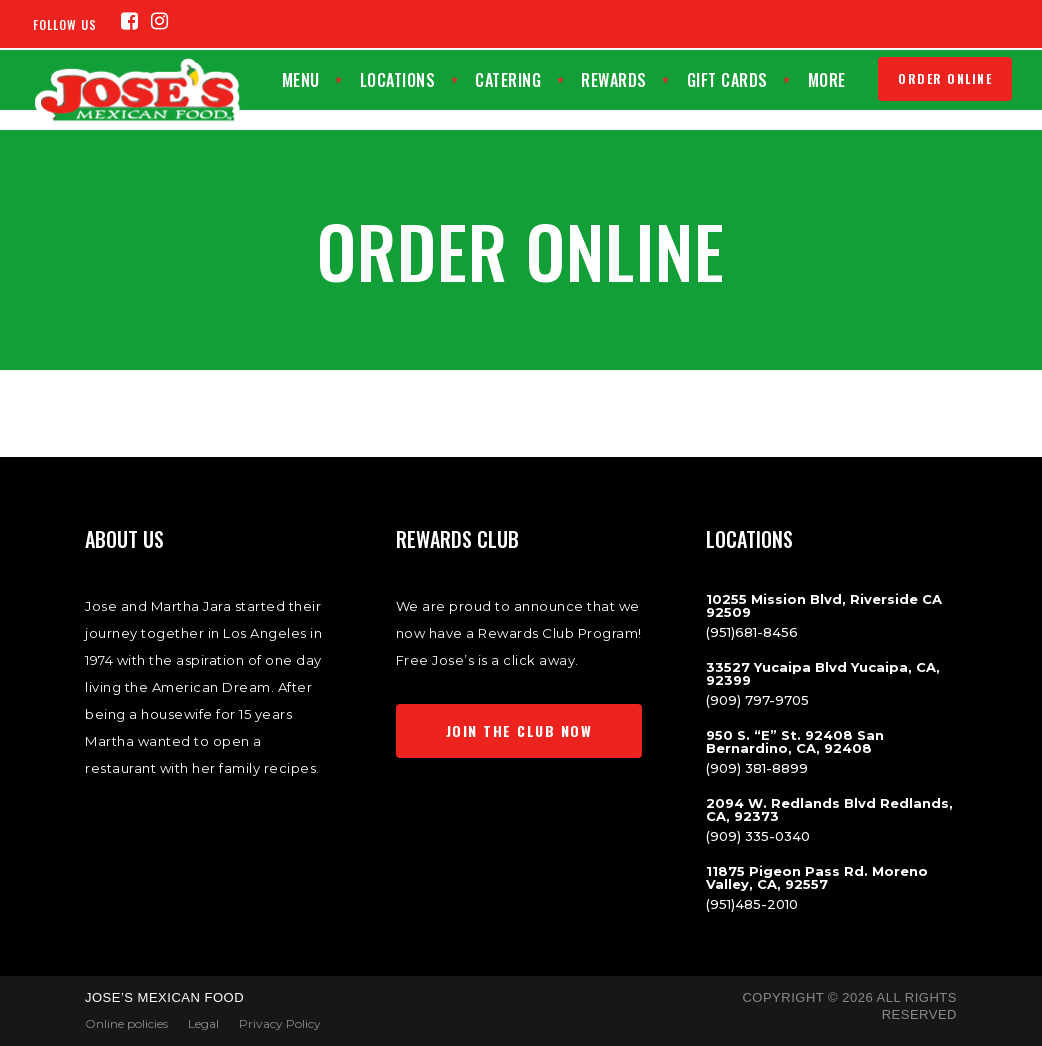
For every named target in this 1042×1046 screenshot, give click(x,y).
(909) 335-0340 (758, 836)
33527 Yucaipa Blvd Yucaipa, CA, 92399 (823, 673)
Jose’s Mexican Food (164, 997)
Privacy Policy (280, 1023)
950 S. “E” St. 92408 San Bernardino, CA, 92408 (795, 741)
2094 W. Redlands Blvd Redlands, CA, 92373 (829, 809)
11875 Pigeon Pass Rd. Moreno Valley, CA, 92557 (817, 877)
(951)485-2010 (752, 904)
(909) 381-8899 (757, 768)
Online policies (126, 1023)
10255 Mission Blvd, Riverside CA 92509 (824, 605)
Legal (203, 1023)
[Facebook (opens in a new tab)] (130, 21)
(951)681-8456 (752, 632)
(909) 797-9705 (757, 700)
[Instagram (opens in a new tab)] (160, 21)
